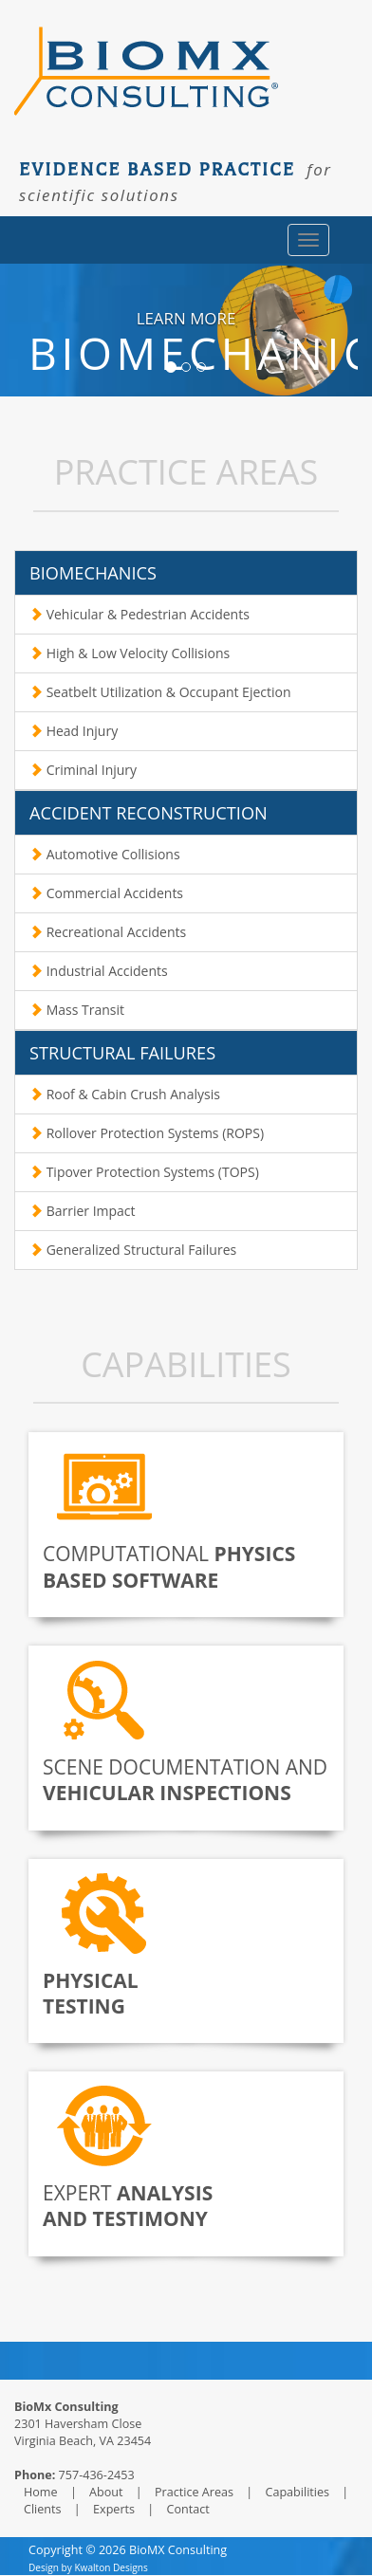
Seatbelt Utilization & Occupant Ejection (160, 692)
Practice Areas (194, 2492)
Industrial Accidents (98, 971)
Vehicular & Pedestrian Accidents (139, 614)
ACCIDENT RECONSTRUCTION (148, 812)
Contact (186, 2509)
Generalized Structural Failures (132, 1250)
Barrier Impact (82, 1211)
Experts (115, 2509)
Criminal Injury (83, 770)
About (107, 2492)
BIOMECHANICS (93, 572)
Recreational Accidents (107, 932)
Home (42, 2492)
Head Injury (73, 731)
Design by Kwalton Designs (88, 2567)
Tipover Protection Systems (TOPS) (144, 1172)
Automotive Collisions (104, 854)
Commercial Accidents (106, 893)
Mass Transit (76, 1010)
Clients (44, 2509)
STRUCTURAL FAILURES (122, 1052)
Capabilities (298, 2492)
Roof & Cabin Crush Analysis (124, 1094)
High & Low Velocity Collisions (129, 653)
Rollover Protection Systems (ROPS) (146, 1133)
